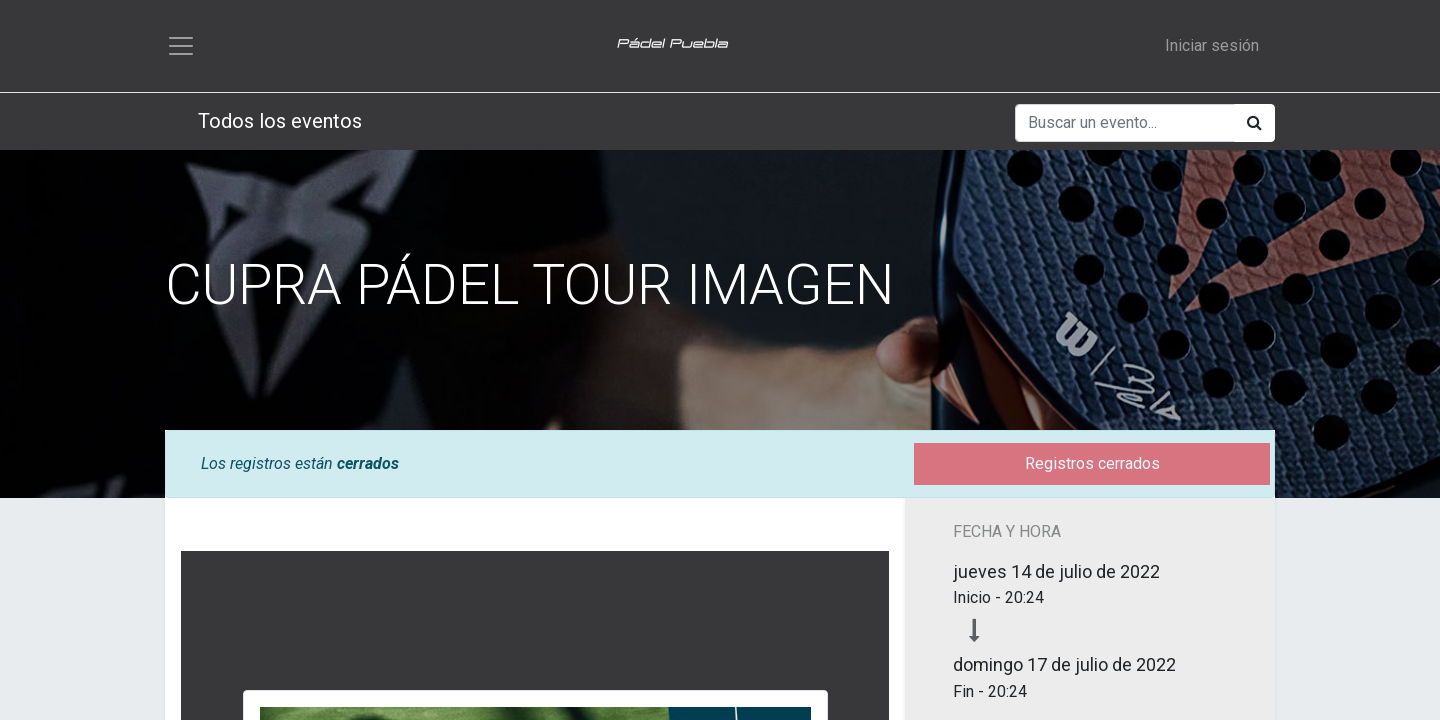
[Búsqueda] (1254, 123)
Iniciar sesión (1212, 45)
